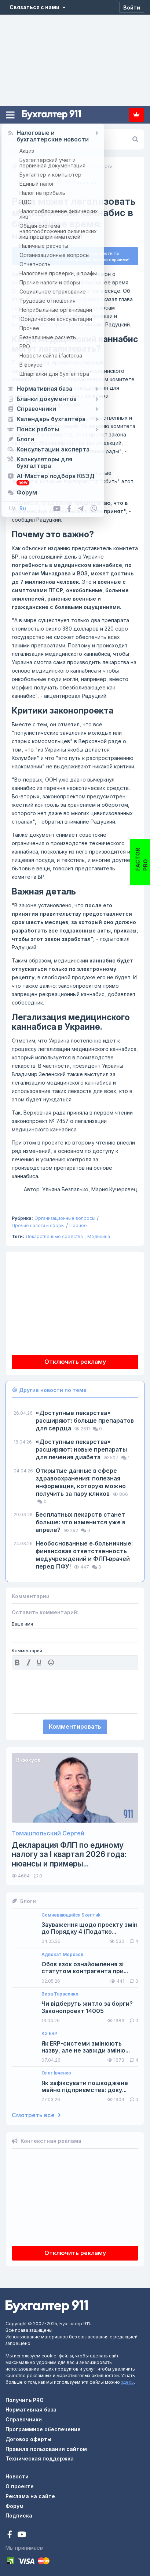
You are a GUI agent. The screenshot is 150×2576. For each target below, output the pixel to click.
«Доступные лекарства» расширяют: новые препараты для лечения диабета (81, 1446)
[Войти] (131, 7)
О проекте (20, 2483)
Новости (17, 2474)
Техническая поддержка (40, 2456)
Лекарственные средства (54, 1234)
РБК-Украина (82, 297)
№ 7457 (49, 377)
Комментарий (27, 1647)
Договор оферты (28, 2436)
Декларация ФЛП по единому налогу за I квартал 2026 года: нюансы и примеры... (69, 1851)
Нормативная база (31, 2407)
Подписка (136, 114)
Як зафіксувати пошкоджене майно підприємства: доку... (84, 2084)
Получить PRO (25, 2397)
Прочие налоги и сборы (38, 1223)
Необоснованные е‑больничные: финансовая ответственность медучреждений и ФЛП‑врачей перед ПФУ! (84, 1552)
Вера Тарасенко (59, 1991)
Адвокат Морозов (62, 1951)
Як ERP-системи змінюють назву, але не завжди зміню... (85, 2044)
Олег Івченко (56, 2070)
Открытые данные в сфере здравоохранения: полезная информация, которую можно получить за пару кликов (81, 1479)
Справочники (24, 2417)
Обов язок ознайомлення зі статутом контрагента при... (84, 1965)
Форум (14, 2503)
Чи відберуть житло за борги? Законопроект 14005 (87, 2005)
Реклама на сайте (30, 2493)
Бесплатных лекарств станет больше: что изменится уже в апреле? (80, 1519)
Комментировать (75, 1724)
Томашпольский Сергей (48, 1830)
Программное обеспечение (43, 2426)
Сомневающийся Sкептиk (70, 1912)
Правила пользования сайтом (46, 2446)
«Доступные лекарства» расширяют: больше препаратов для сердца (85, 1418)
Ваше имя (22, 1621)
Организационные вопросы (64, 1215)
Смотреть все (36, 2112)
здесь (127, 2379)
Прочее (78, 1223)
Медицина (98, 1234)
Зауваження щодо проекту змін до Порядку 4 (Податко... (89, 1925)
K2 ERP (49, 2031)
